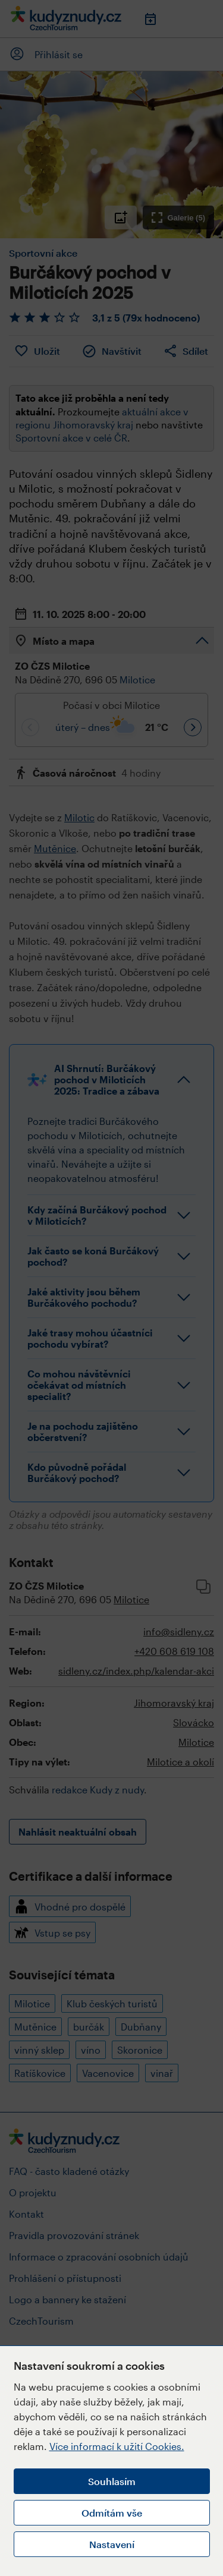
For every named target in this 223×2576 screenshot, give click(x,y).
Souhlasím (112, 2481)
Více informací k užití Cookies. (116, 2446)
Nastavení (111, 2544)
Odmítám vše (111, 2512)
